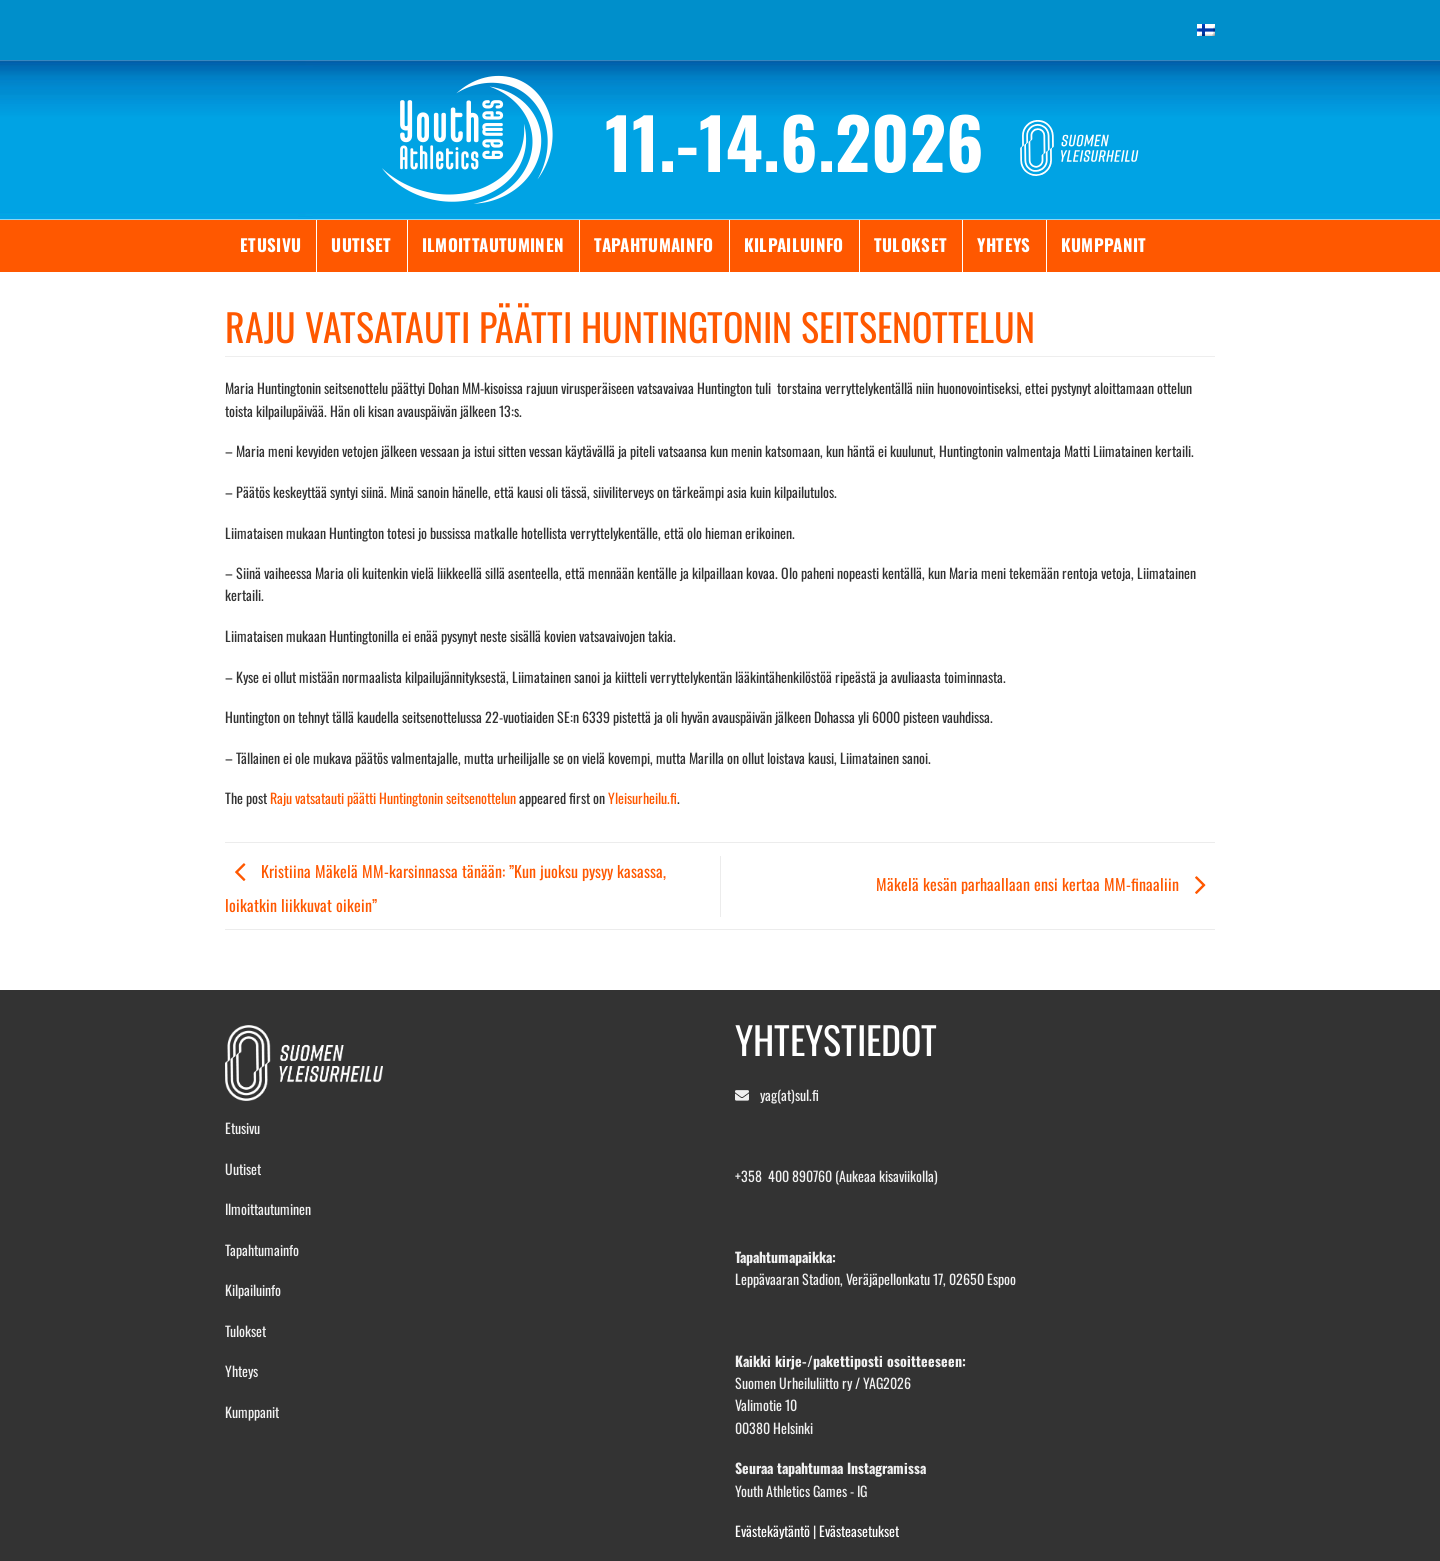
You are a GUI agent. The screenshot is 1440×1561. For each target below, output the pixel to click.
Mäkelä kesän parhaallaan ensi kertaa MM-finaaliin (1045, 884)
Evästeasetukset (859, 1530)
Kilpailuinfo (794, 244)
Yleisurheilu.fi (642, 797)
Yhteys (1003, 244)
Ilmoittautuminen (493, 244)
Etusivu (270, 244)
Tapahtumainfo (653, 244)
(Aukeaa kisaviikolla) (886, 1175)
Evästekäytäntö (772, 1530)
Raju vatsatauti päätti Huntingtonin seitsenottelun (393, 797)
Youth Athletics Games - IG (801, 1490)
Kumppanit (1104, 244)
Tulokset (911, 244)
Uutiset (361, 244)
